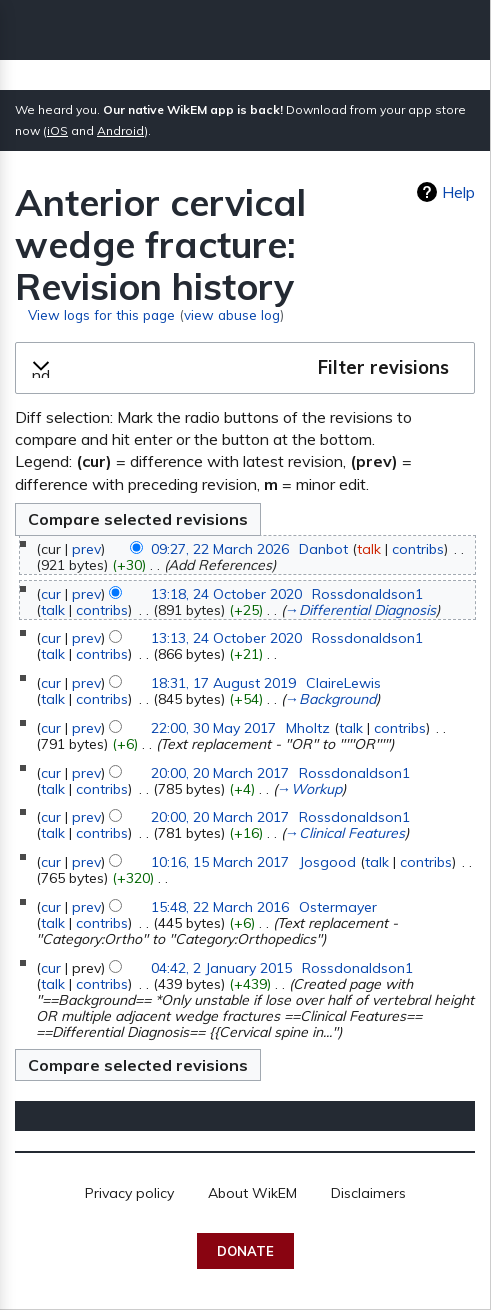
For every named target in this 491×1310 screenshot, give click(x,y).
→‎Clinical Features (345, 833)
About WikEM (252, 1193)
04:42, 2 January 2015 (221, 968)
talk (369, 549)
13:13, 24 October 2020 (226, 638)
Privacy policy (129, 1193)
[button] (245, 368)
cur (51, 594)
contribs (418, 549)
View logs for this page (101, 314)
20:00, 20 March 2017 (220, 773)
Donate (245, 1251)
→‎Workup (309, 789)
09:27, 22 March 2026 (220, 549)
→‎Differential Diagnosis (360, 610)
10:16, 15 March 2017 (220, 862)
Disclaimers (368, 1193)
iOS (57, 130)
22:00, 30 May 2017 (213, 728)
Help (458, 192)
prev (86, 549)
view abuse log (232, 314)
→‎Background (330, 699)
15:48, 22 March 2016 (220, 907)
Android (120, 130)
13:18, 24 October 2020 (226, 594)
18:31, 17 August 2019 (223, 683)
